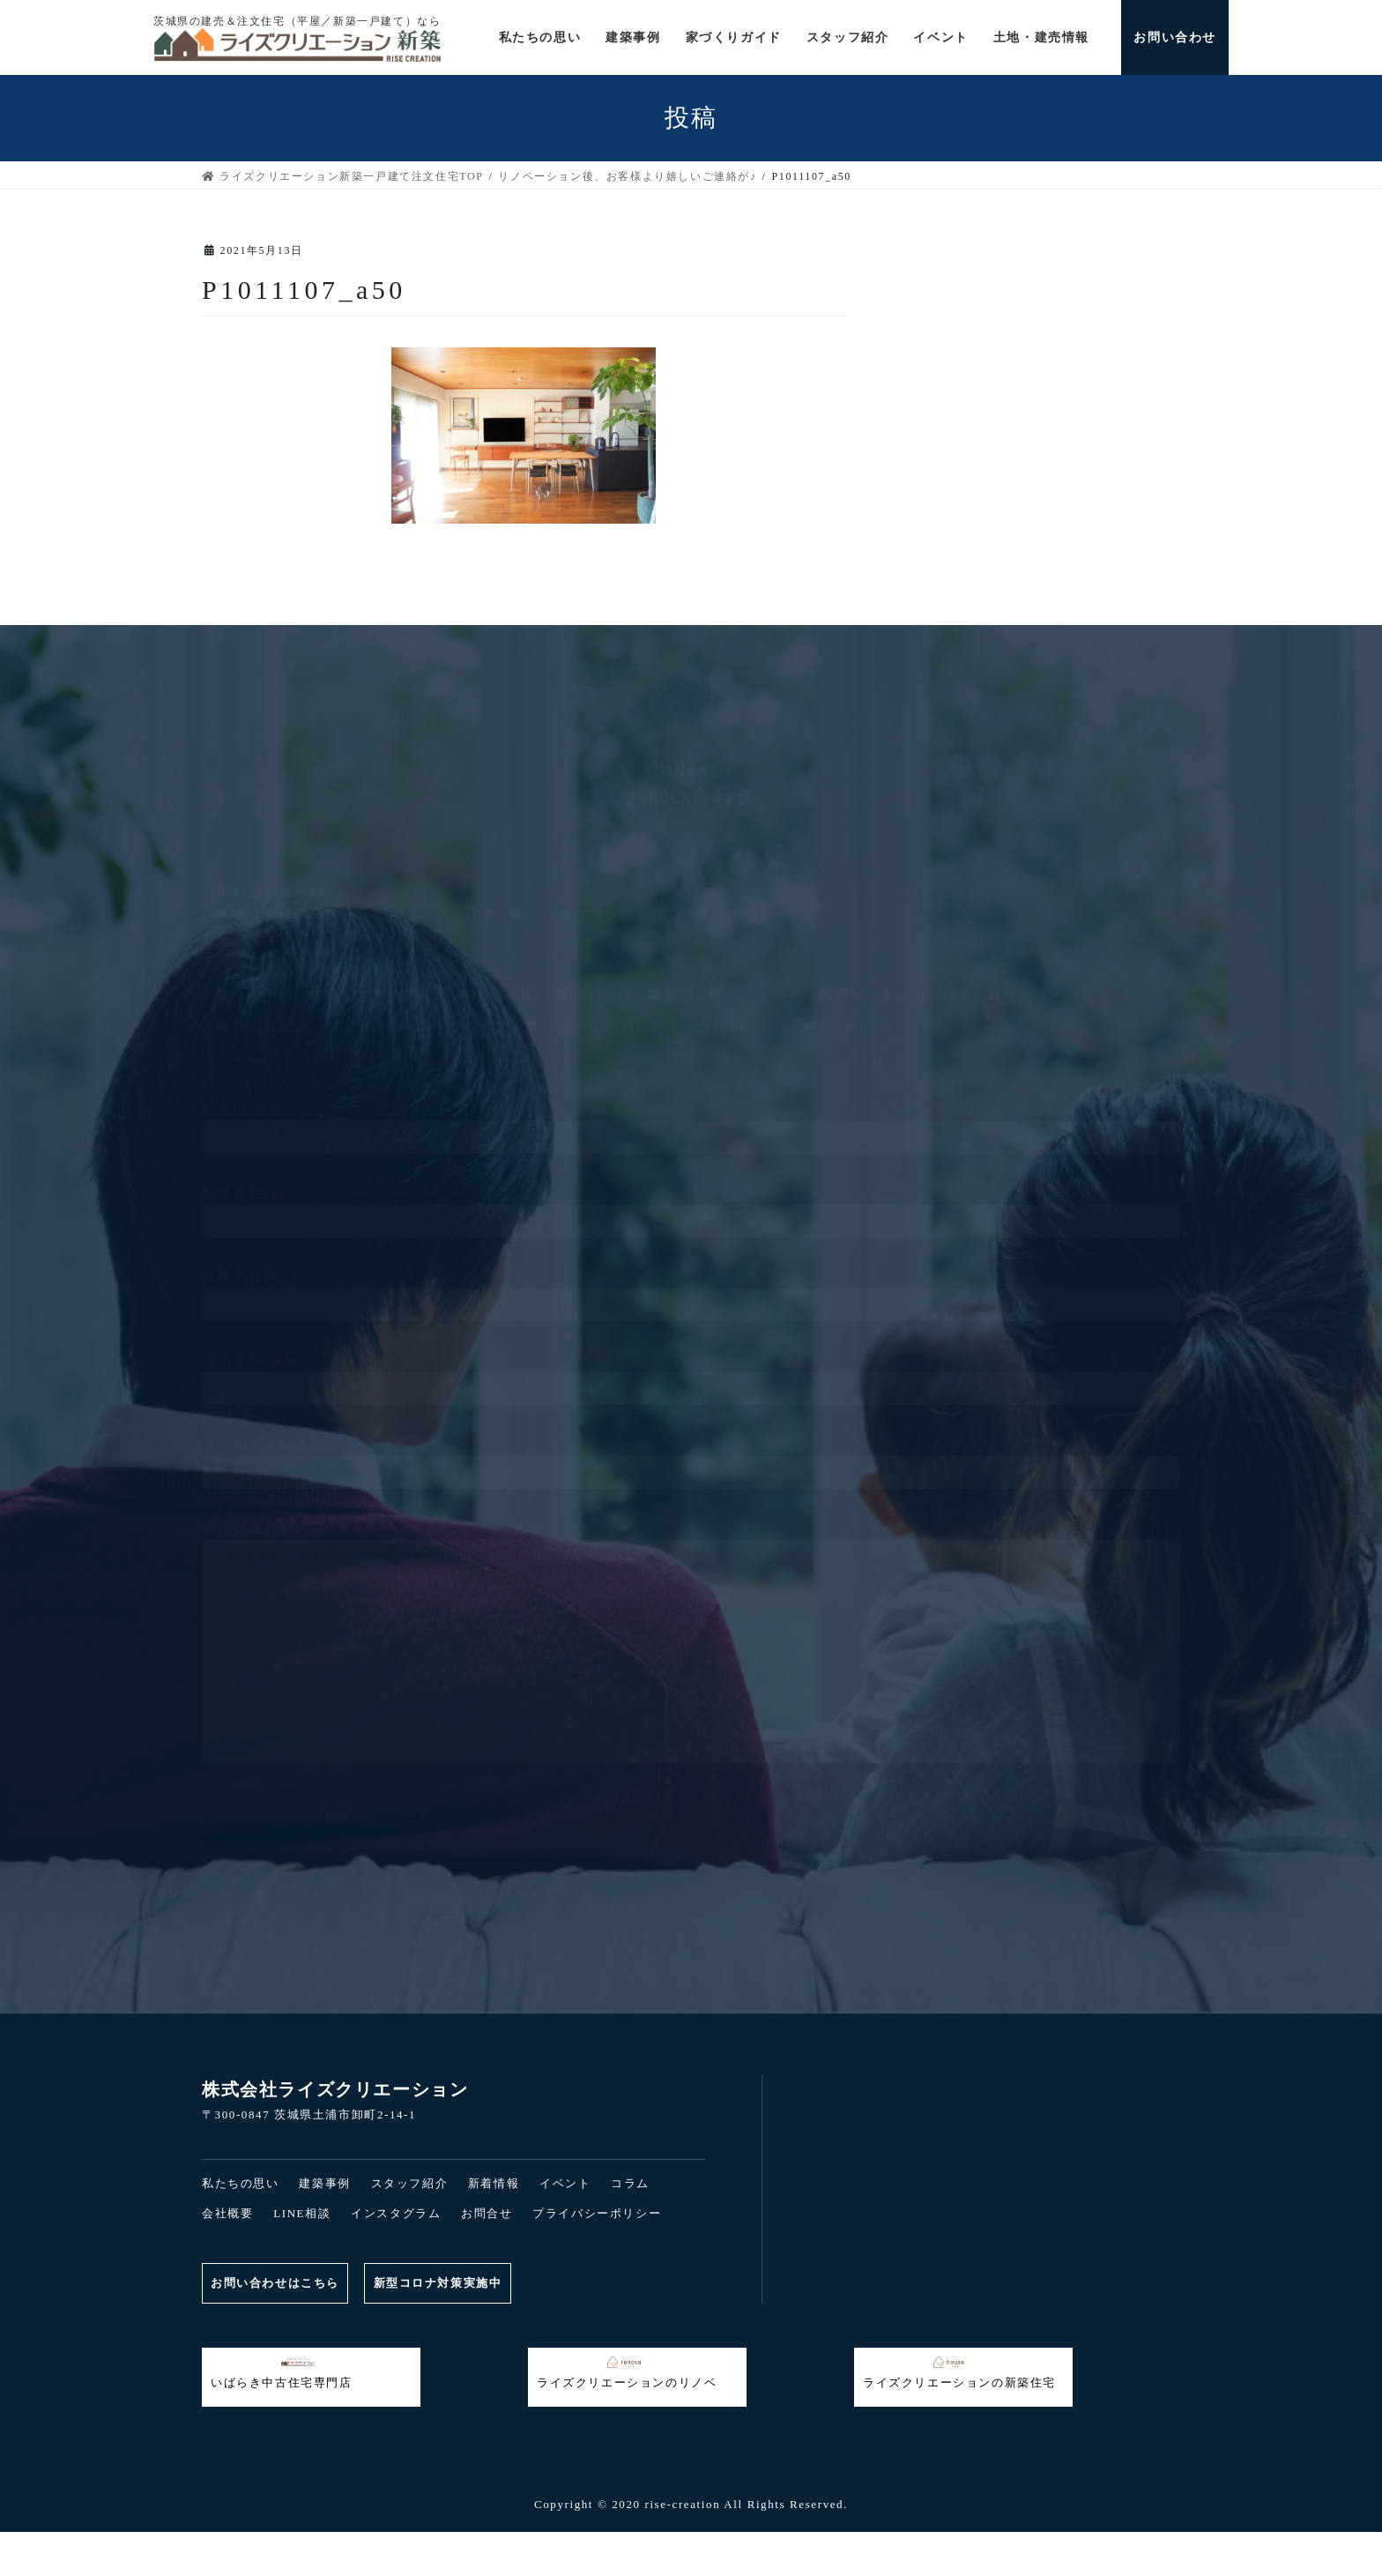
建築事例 (324, 2183)
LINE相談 (302, 2213)
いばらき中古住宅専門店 (282, 2372)
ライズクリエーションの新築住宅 (959, 2372)
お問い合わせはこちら (276, 2282)
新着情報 (493, 2183)
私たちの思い (240, 2183)
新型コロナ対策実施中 (441, 2282)
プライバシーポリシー (596, 2213)
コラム (630, 2183)
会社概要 (227, 2213)
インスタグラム (396, 2213)
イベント (565, 2183)
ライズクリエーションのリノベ (627, 2372)
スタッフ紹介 (410, 2183)
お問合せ (486, 2213)
